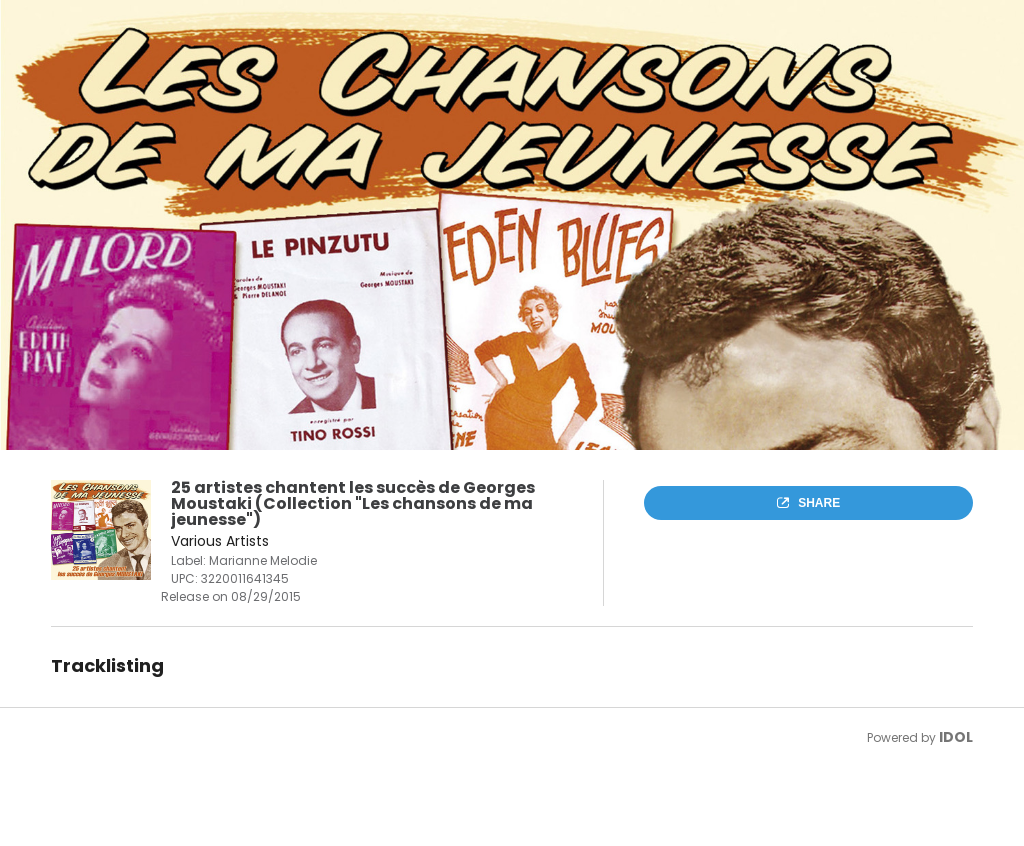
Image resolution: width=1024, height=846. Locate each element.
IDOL (956, 737)
